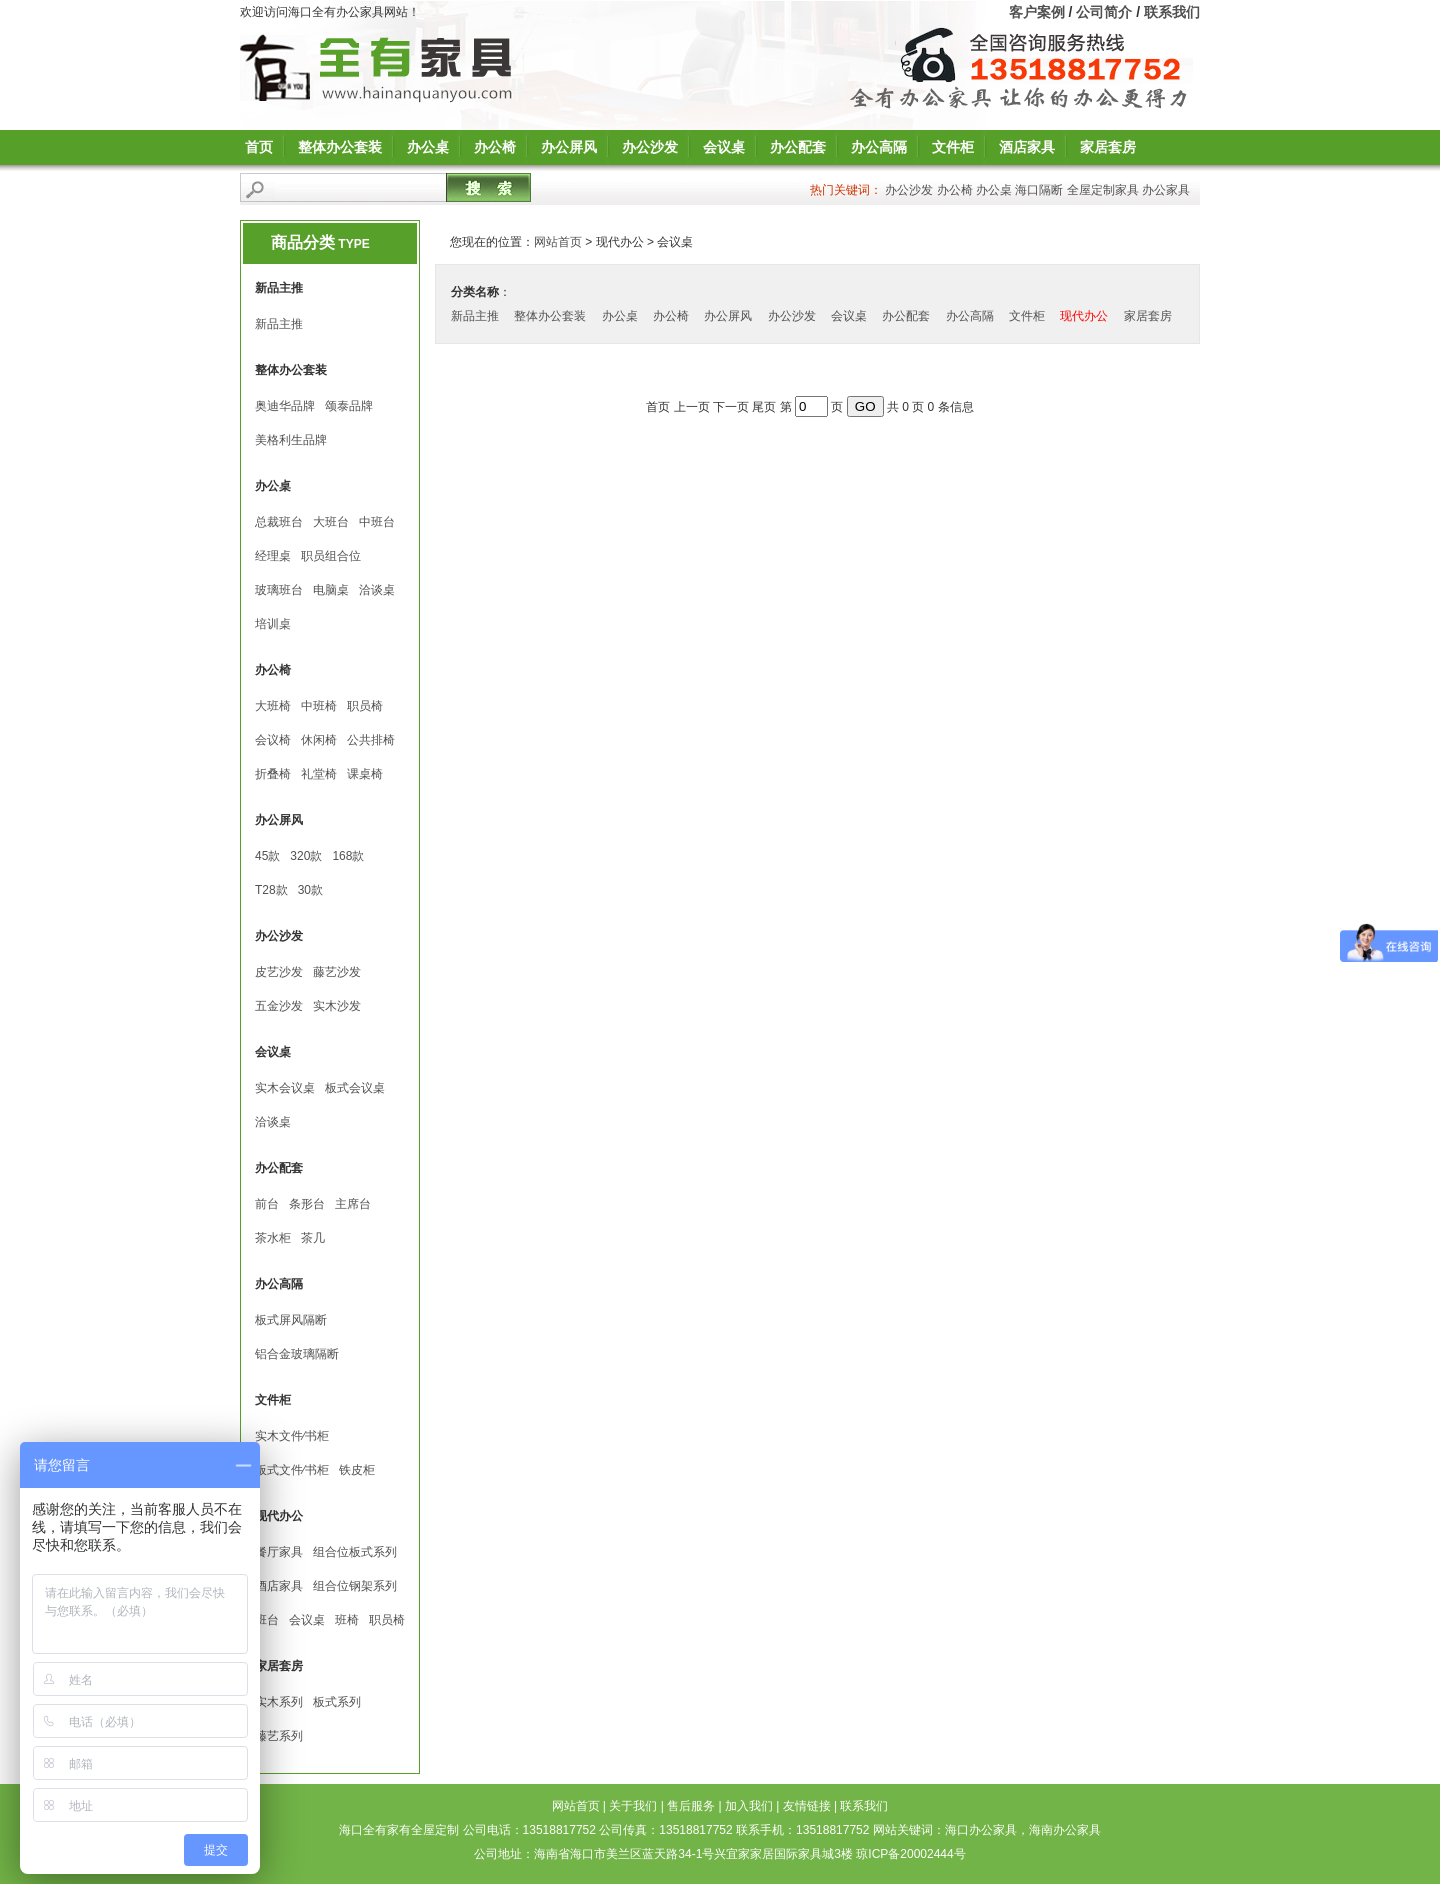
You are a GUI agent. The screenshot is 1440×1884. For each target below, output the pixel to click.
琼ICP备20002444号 (910, 1854)
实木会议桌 (285, 1088)
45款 (267, 856)
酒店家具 (1027, 147)
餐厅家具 (279, 1552)
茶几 (313, 1238)
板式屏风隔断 (291, 1320)
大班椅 (273, 706)
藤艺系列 (279, 1736)
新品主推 (279, 324)
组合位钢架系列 (355, 1586)
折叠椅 (273, 774)
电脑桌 (331, 590)
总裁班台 (279, 522)
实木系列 (279, 1702)
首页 (259, 147)
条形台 (307, 1204)
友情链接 (807, 1806)
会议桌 (724, 147)
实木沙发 (337, 1006)
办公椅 (495, 147)
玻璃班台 (279, 590)
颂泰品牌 (349, 406)
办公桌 (428, 147)
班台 (267, 1620)
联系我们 (1172, 12)
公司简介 (1104, 12)
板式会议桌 (355, 1088)
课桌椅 (365, 774)
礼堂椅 (319, 774)
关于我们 (633, 1806)
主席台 (353, 1204)
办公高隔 (879, 147)
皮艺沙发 (279, 972)
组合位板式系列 (355, 1552)
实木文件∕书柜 (292, 1436)
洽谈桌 (377, 590)
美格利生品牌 (291, 440)
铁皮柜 (357, 1470)
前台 (267, 1204)
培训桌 (273, 624)
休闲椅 (319, 740)
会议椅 (273, 740)
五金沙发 (279, 1006)
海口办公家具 (981, 1830)
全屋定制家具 (1103, 190)
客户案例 (1037, 12)
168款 (348, 856)
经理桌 (273, 556)
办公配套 (798, 147)
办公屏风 (569, 147)
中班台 (377, 522)
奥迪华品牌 (285, 406)
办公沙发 (650, 147)
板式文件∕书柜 (292, 1470)
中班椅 (319, 706)
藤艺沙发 (337, 972)
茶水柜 (273, 1238)
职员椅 (365, 706)
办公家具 (1166, 190)
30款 (310, 890)
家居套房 (1108, 147)
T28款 (271, 890)
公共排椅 (371, 740)
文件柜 (953, 147)
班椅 (347, 1620)
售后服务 (691, 1806)
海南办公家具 (1065, 1830)
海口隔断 (1039, 190)
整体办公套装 (340, 147)
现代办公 (1084, 316)
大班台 (331, 522)
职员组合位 (331, 556)
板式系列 (337, 1702)
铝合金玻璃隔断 (297, 1354)
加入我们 (749, 1806)
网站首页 (558, 242)
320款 (306, 856)
